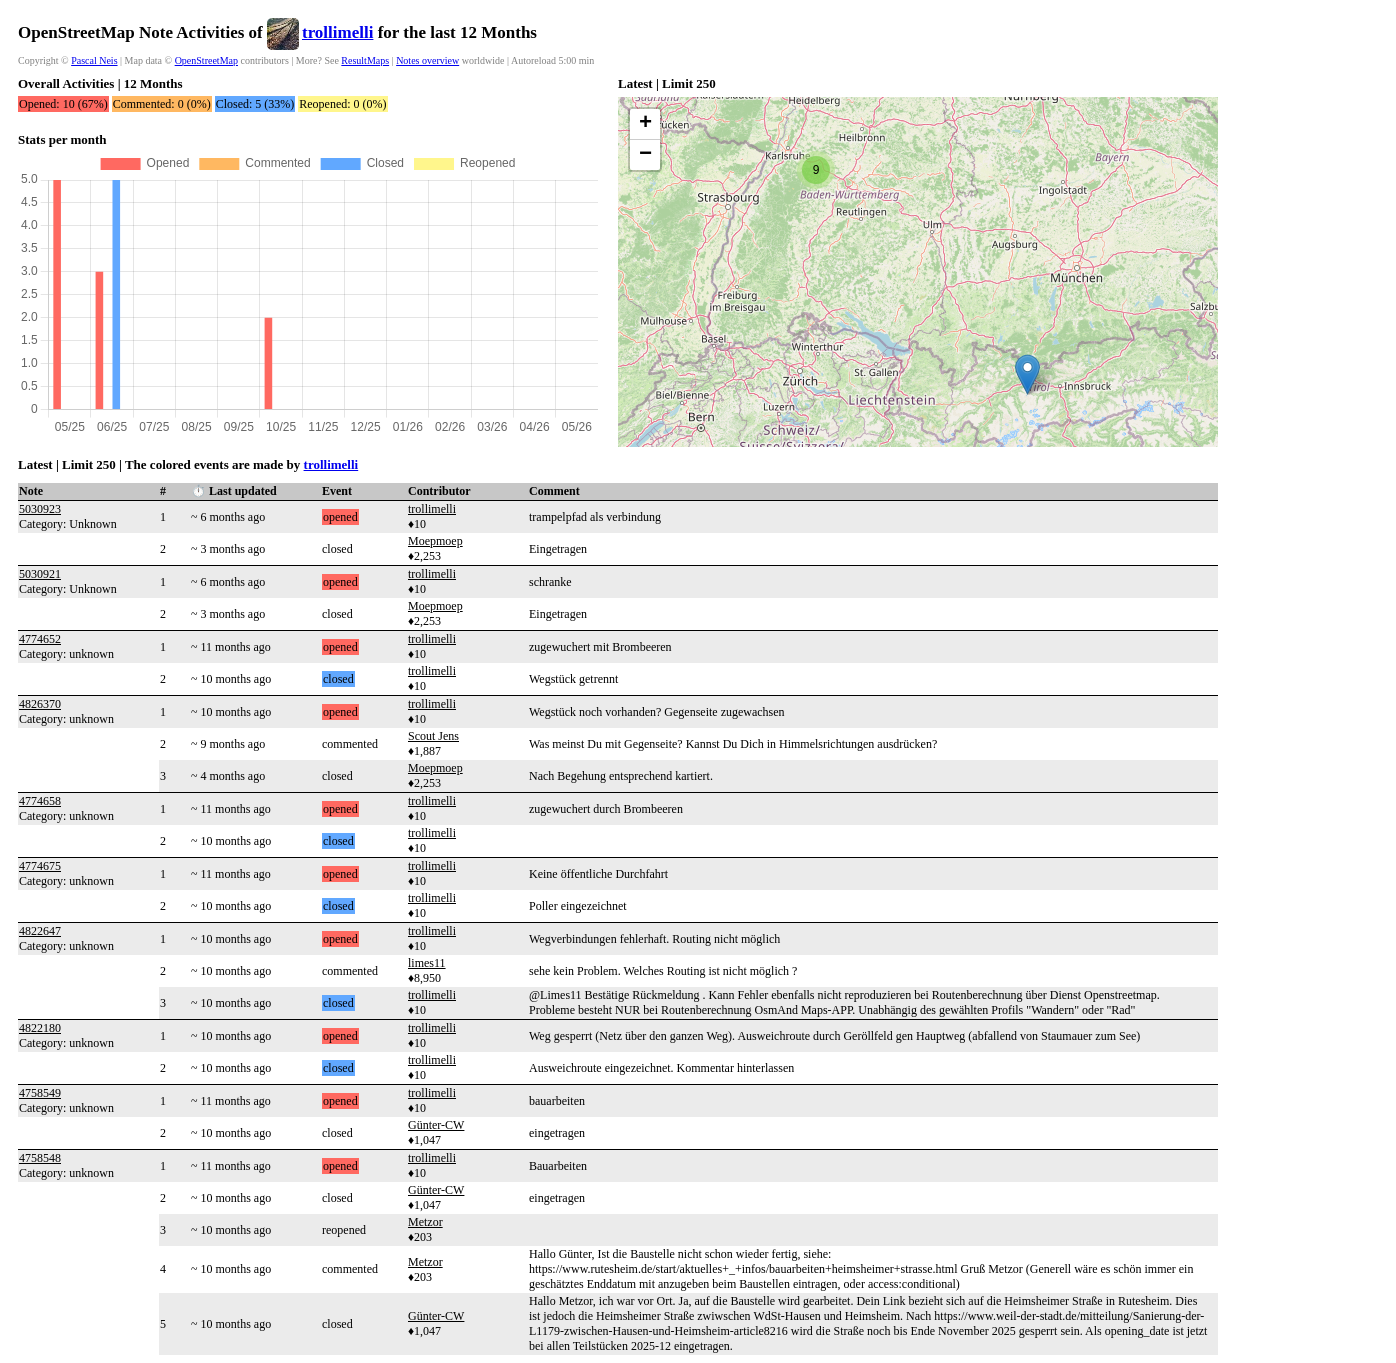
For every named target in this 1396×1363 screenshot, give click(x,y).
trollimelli (337, 32)
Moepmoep (435, 541)
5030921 (40, 574)
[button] (1027, 374)
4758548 (40, 1158)
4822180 (40, 1028)
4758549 (40, 1093)
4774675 (40, 866)
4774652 (40, 639)
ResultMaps (365, 60)
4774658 (40, 801)
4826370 (40, 704)
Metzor (425, 1222)
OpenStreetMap (206, 60)
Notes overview (427, 60)
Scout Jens (433, 736)
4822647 (40, 931)
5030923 (40, 509)
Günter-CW (436, 1125)
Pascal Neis (94, 60)
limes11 (427, 963)
